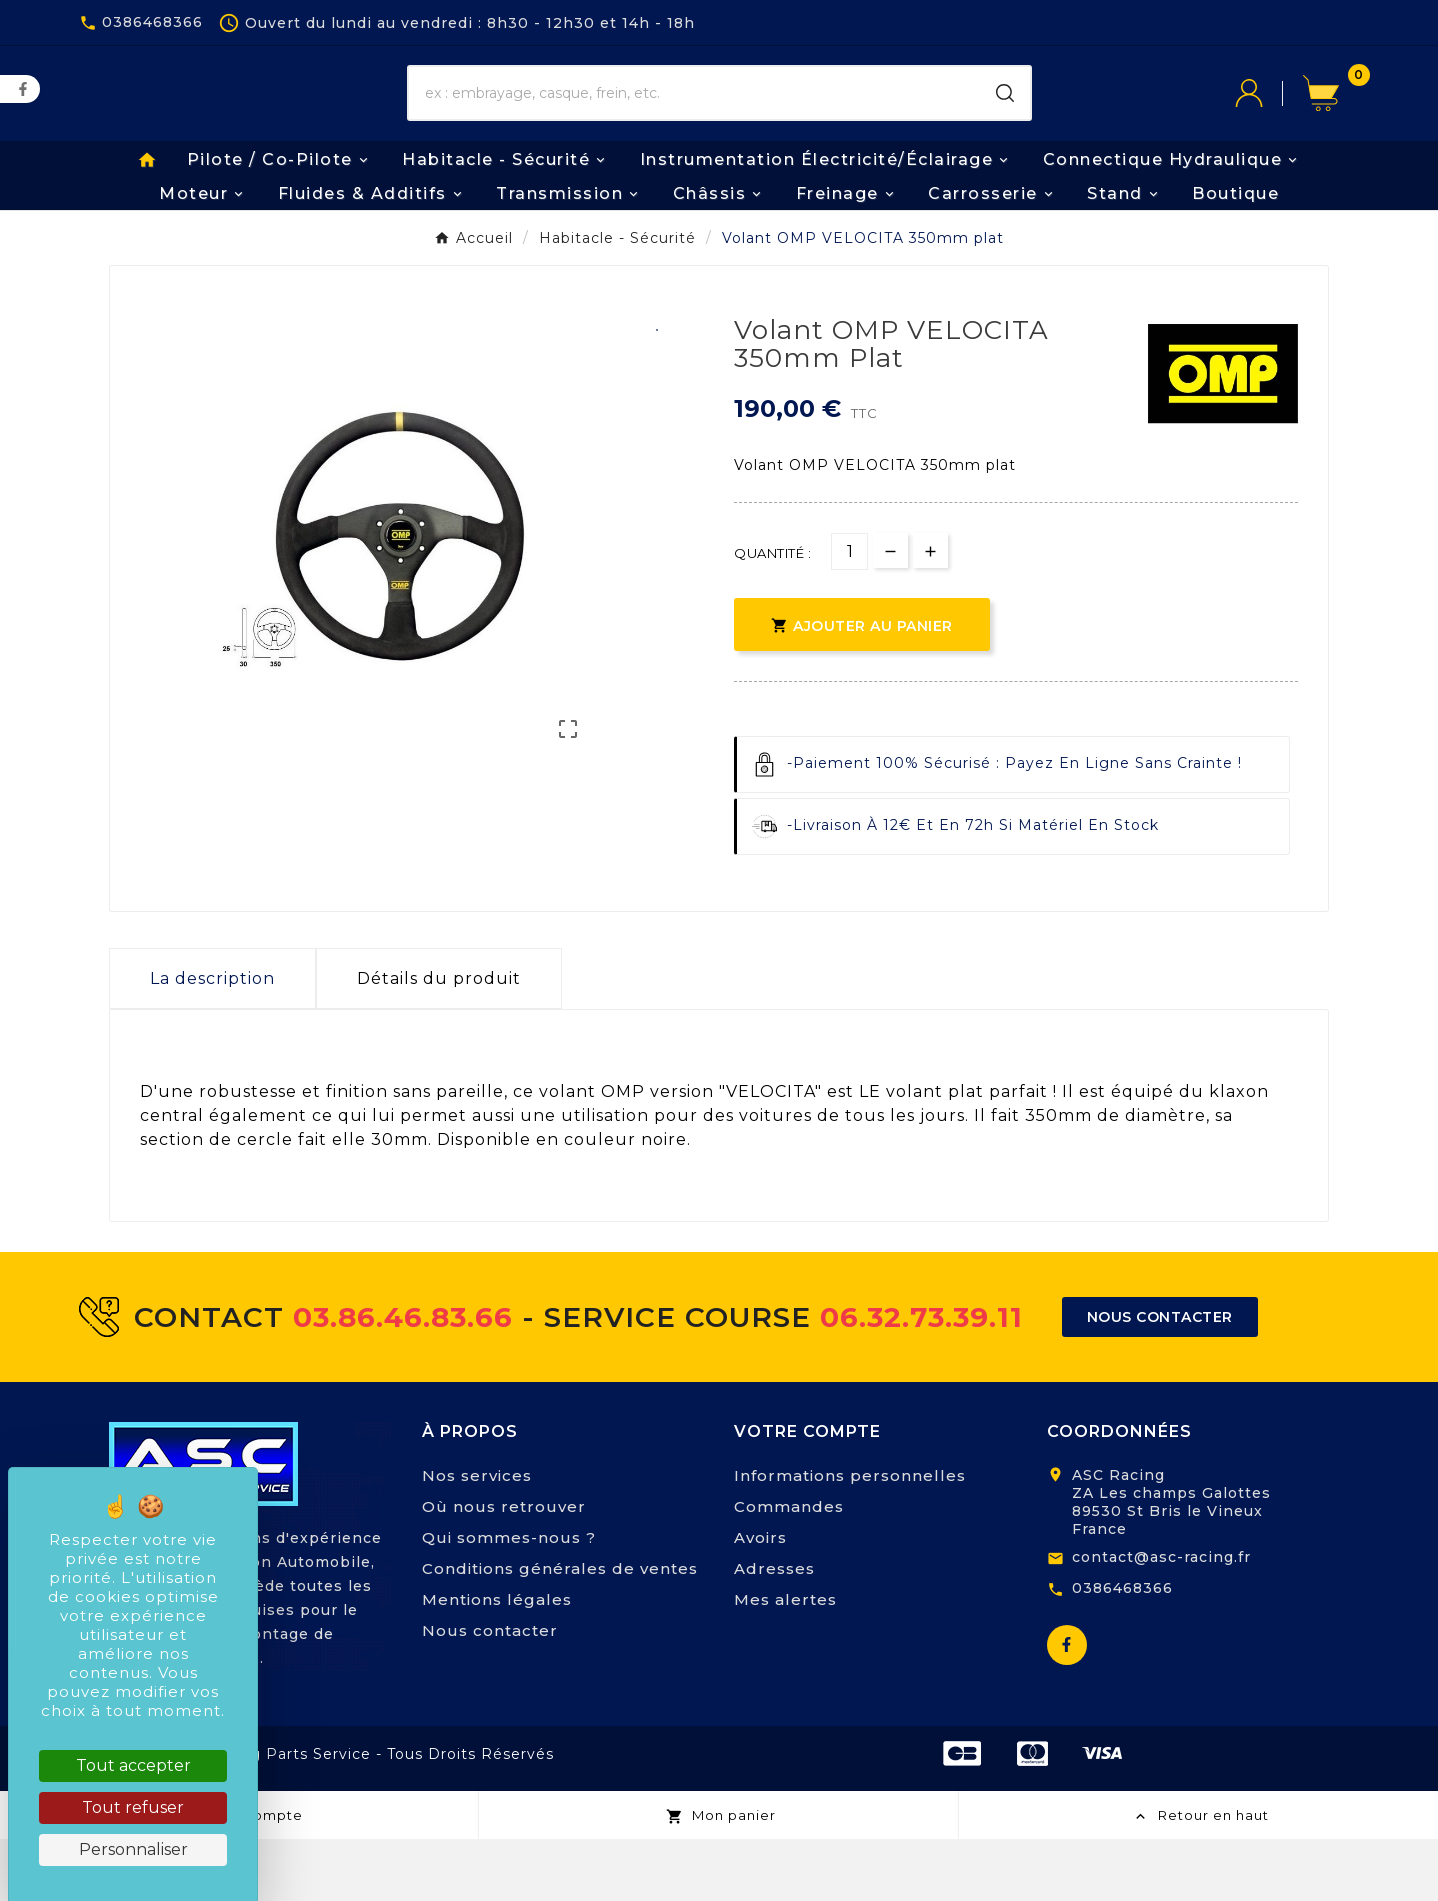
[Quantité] (849, 613)
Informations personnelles (850, 1537)
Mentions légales (497, 1661)
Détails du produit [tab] (439, 1040)
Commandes (789, 1568)
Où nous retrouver (504, 1568)
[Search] (1005, 125)
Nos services (477, 1537)
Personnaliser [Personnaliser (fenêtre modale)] (133, 1849)
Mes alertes (785, 1661)
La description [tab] (212, 1040)
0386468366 (1122, 1650)
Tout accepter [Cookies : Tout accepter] (133, 1765)
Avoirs (760, 1599)
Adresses (774, 1630)
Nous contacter (490, 1692)
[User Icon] (1269, 125)
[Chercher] (694, 125)
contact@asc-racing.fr (1161, 1619)
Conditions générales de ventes (560, 1630)
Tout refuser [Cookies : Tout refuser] (133, 1807)
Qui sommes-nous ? (509, 1599)
